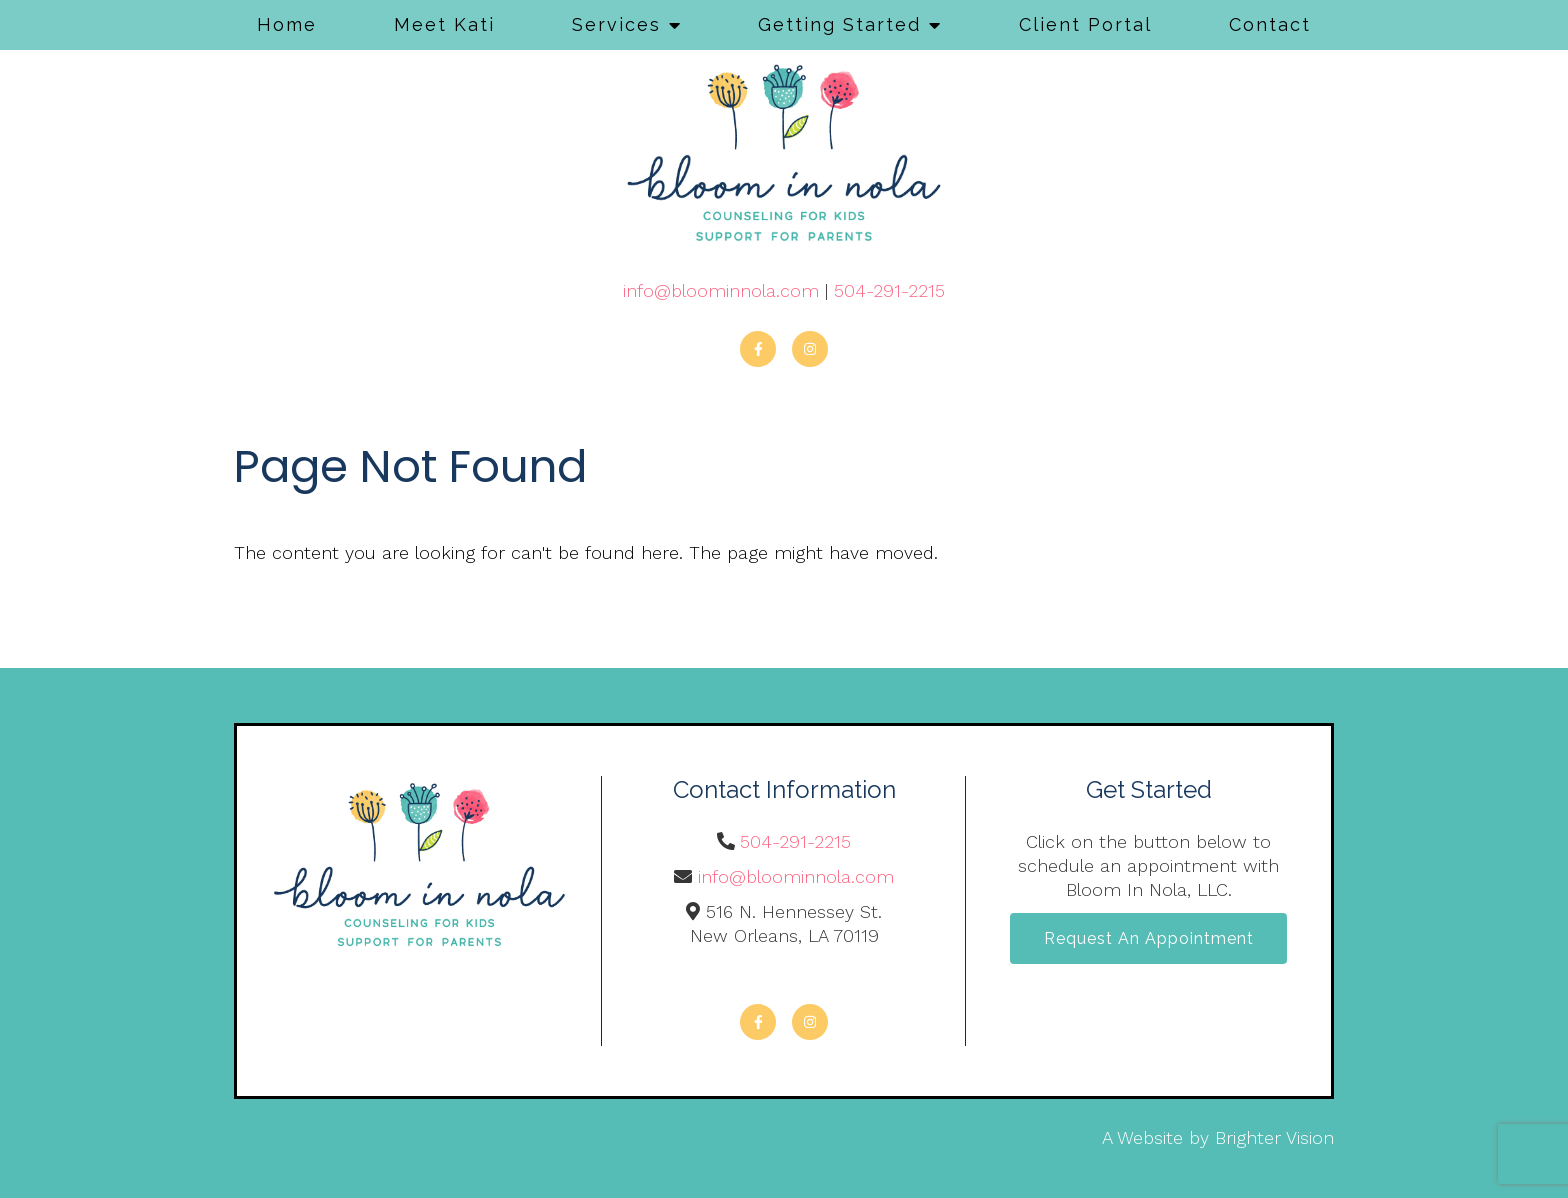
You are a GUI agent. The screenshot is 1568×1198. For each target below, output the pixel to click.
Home (287, 24)
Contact (1270, 24)
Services (616, 24)
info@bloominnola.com (721, 290)
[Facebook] (758, 349)
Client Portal (1085, 24)
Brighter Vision (1274, 1137)
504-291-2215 (889, 290)
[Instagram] (810, 349)
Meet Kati (444, 24)
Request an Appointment (1149, 939)
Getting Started (839, 24)
